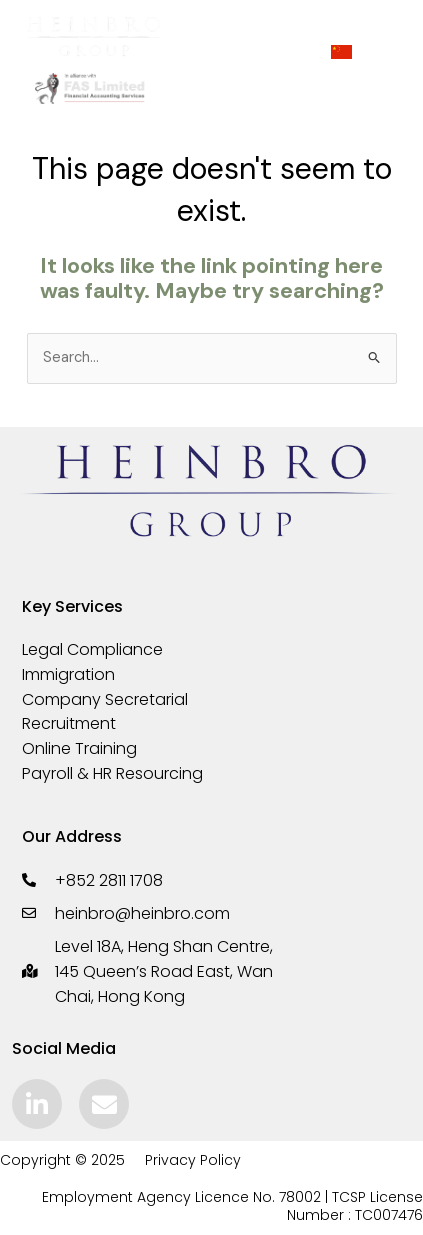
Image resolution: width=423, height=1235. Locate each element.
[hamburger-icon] (243, 52)
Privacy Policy (193, 1160)
